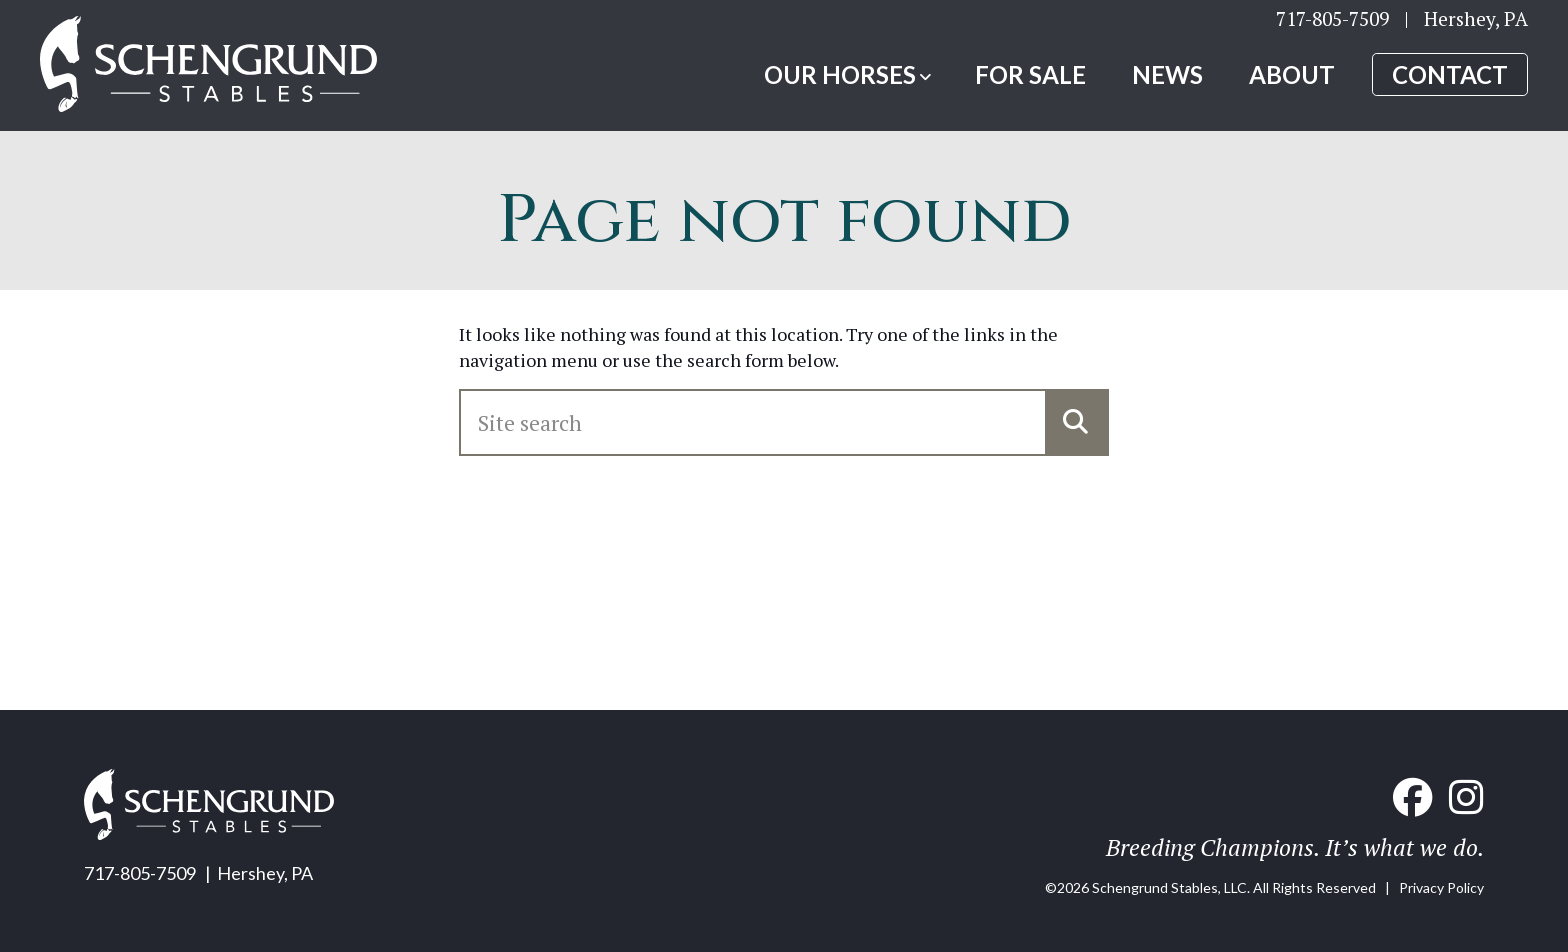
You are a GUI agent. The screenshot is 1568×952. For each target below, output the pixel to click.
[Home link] (235, 73)
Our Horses (840, 82)
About (1292, 82)
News (1167, 82)
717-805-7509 (1332, 25)
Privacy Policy (1441, 887)
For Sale (1030, 82)
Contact (1450, 82)
